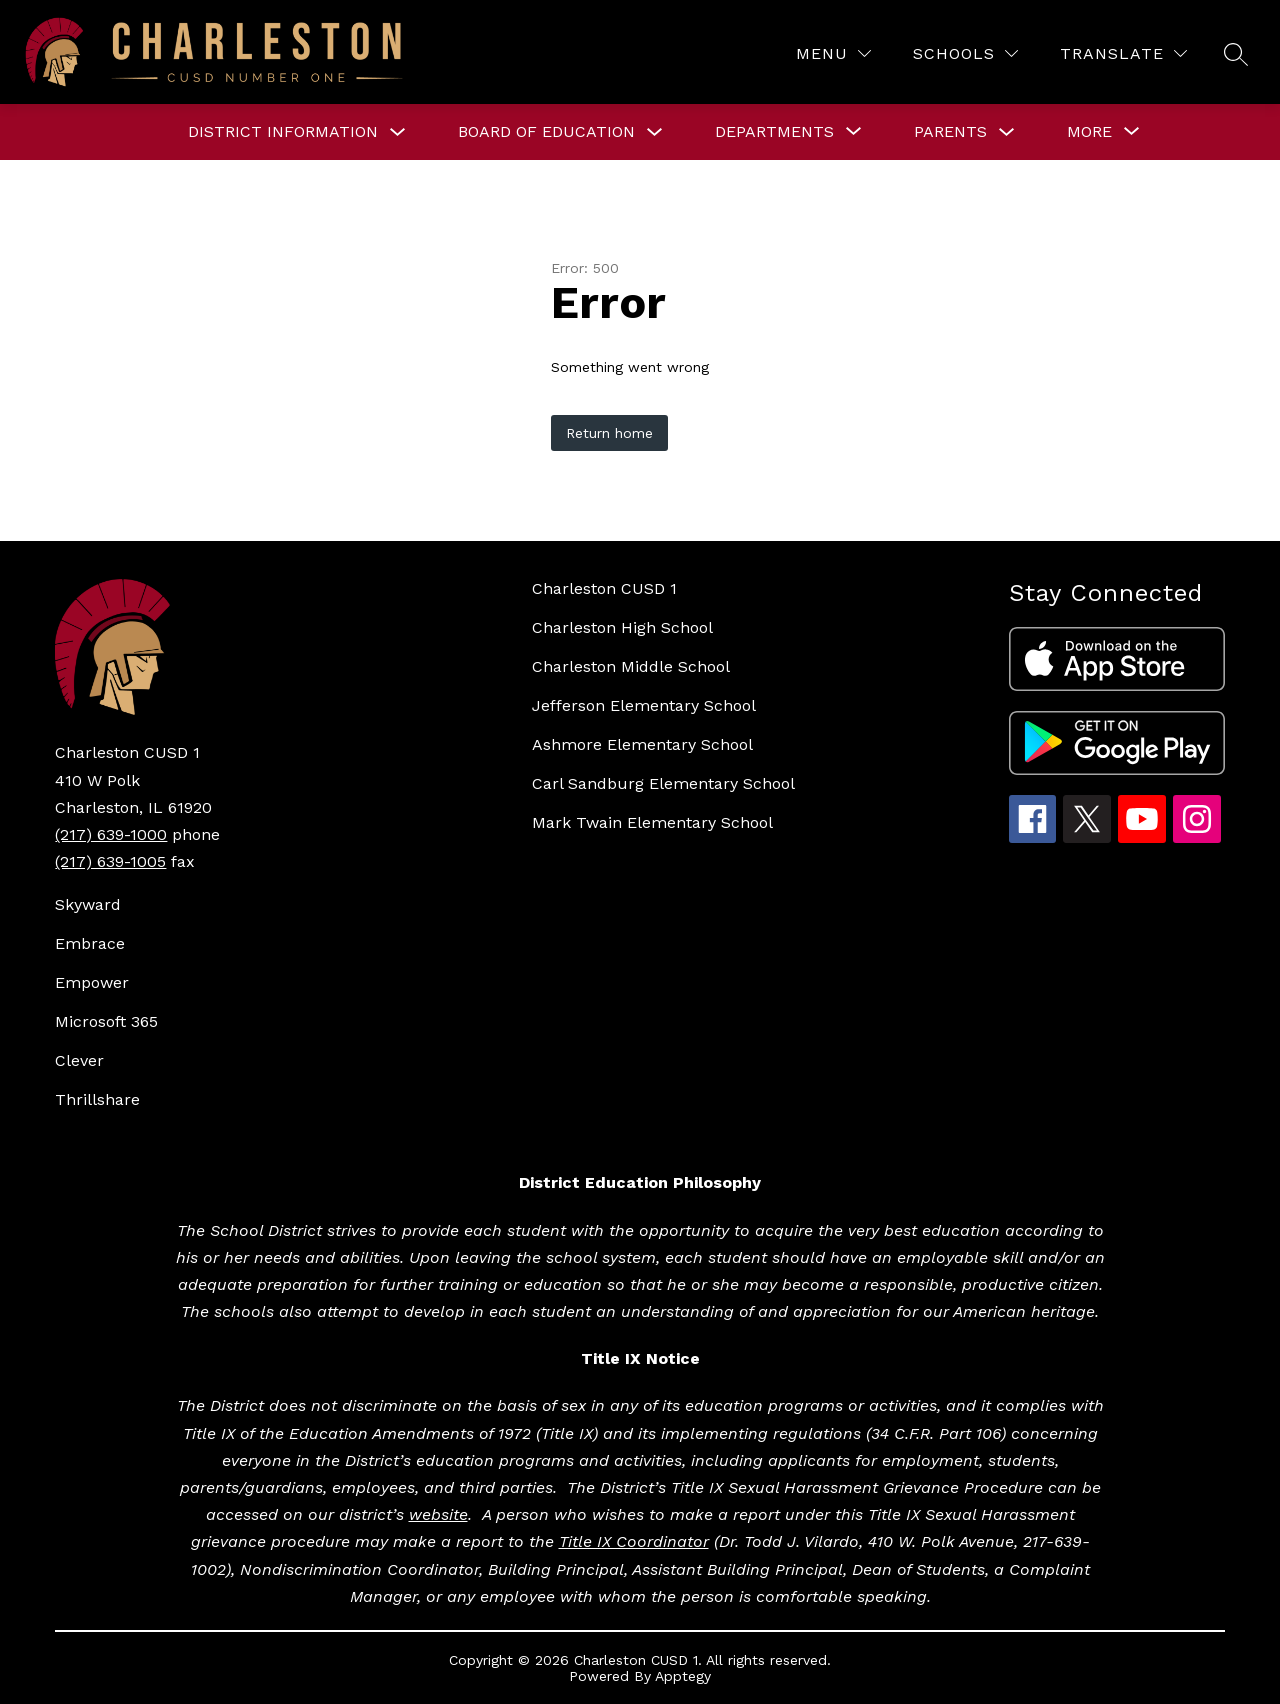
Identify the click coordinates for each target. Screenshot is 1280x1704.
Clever (79, 1060)
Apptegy (683, 1676)
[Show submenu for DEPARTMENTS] (774, 132)
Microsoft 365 (106, 1021)
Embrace (90, 943)
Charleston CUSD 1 (604, 588)
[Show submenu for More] (1089, 132)
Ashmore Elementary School (642, 744)
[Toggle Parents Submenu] (1007, 132)
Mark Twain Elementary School (652, 822)
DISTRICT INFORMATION (283, 131)
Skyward (88, 904)
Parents (950, 131)
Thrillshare (97, 1099)
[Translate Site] (1123, 53)
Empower (92, 982)
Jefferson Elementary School (644, 705)
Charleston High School (622, 627)
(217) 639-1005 (110, 861)
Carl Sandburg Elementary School (663, 783)
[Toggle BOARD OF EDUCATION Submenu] (655, 132)
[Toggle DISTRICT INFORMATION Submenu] (398, 132)
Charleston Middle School (631, 666)
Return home (609, 433)
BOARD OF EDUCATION (546, 131)
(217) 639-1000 (111, 834)
